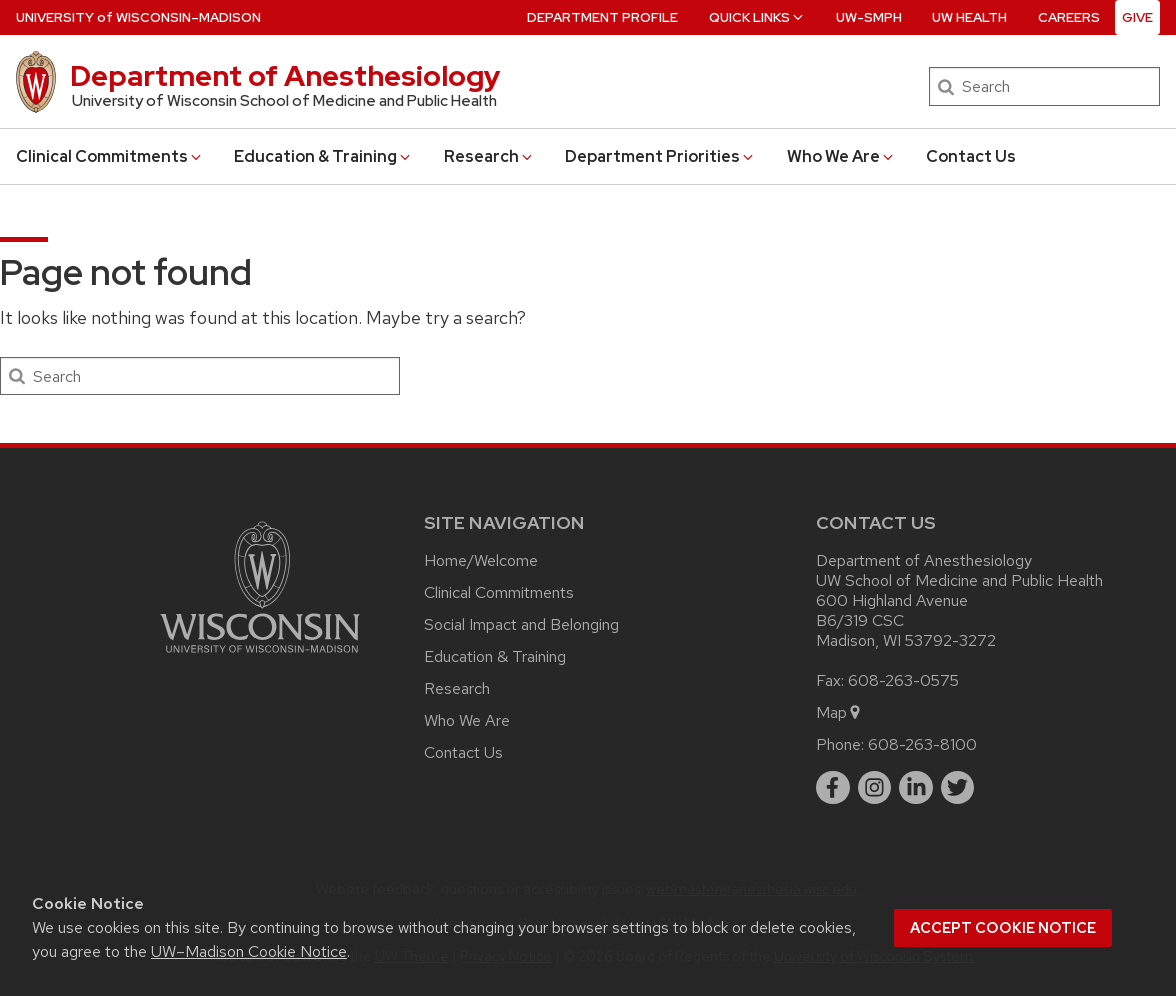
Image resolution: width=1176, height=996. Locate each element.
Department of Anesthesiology (285, 76)
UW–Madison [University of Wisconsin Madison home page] (138, 17)
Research (489, 156)
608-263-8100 (922, 744)
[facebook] (833, 788)
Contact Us (971, 156)
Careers (1069, 17)
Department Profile (602, 17)
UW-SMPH (869, 17)
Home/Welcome (481, 560)
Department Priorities (660, 156)
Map (839, 712)
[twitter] (958, 788)
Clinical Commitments (110, 156)
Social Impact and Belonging (521, 624)
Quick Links (757, 17)
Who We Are (841, 156)
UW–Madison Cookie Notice (249, 951)
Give (1137, 17)
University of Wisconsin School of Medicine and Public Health (284, 101)
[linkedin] (916, 788)
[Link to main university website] (260, 656)
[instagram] (875, 788)
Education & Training (323, 156)
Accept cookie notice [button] (1003, 928)
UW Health (969, 17)
